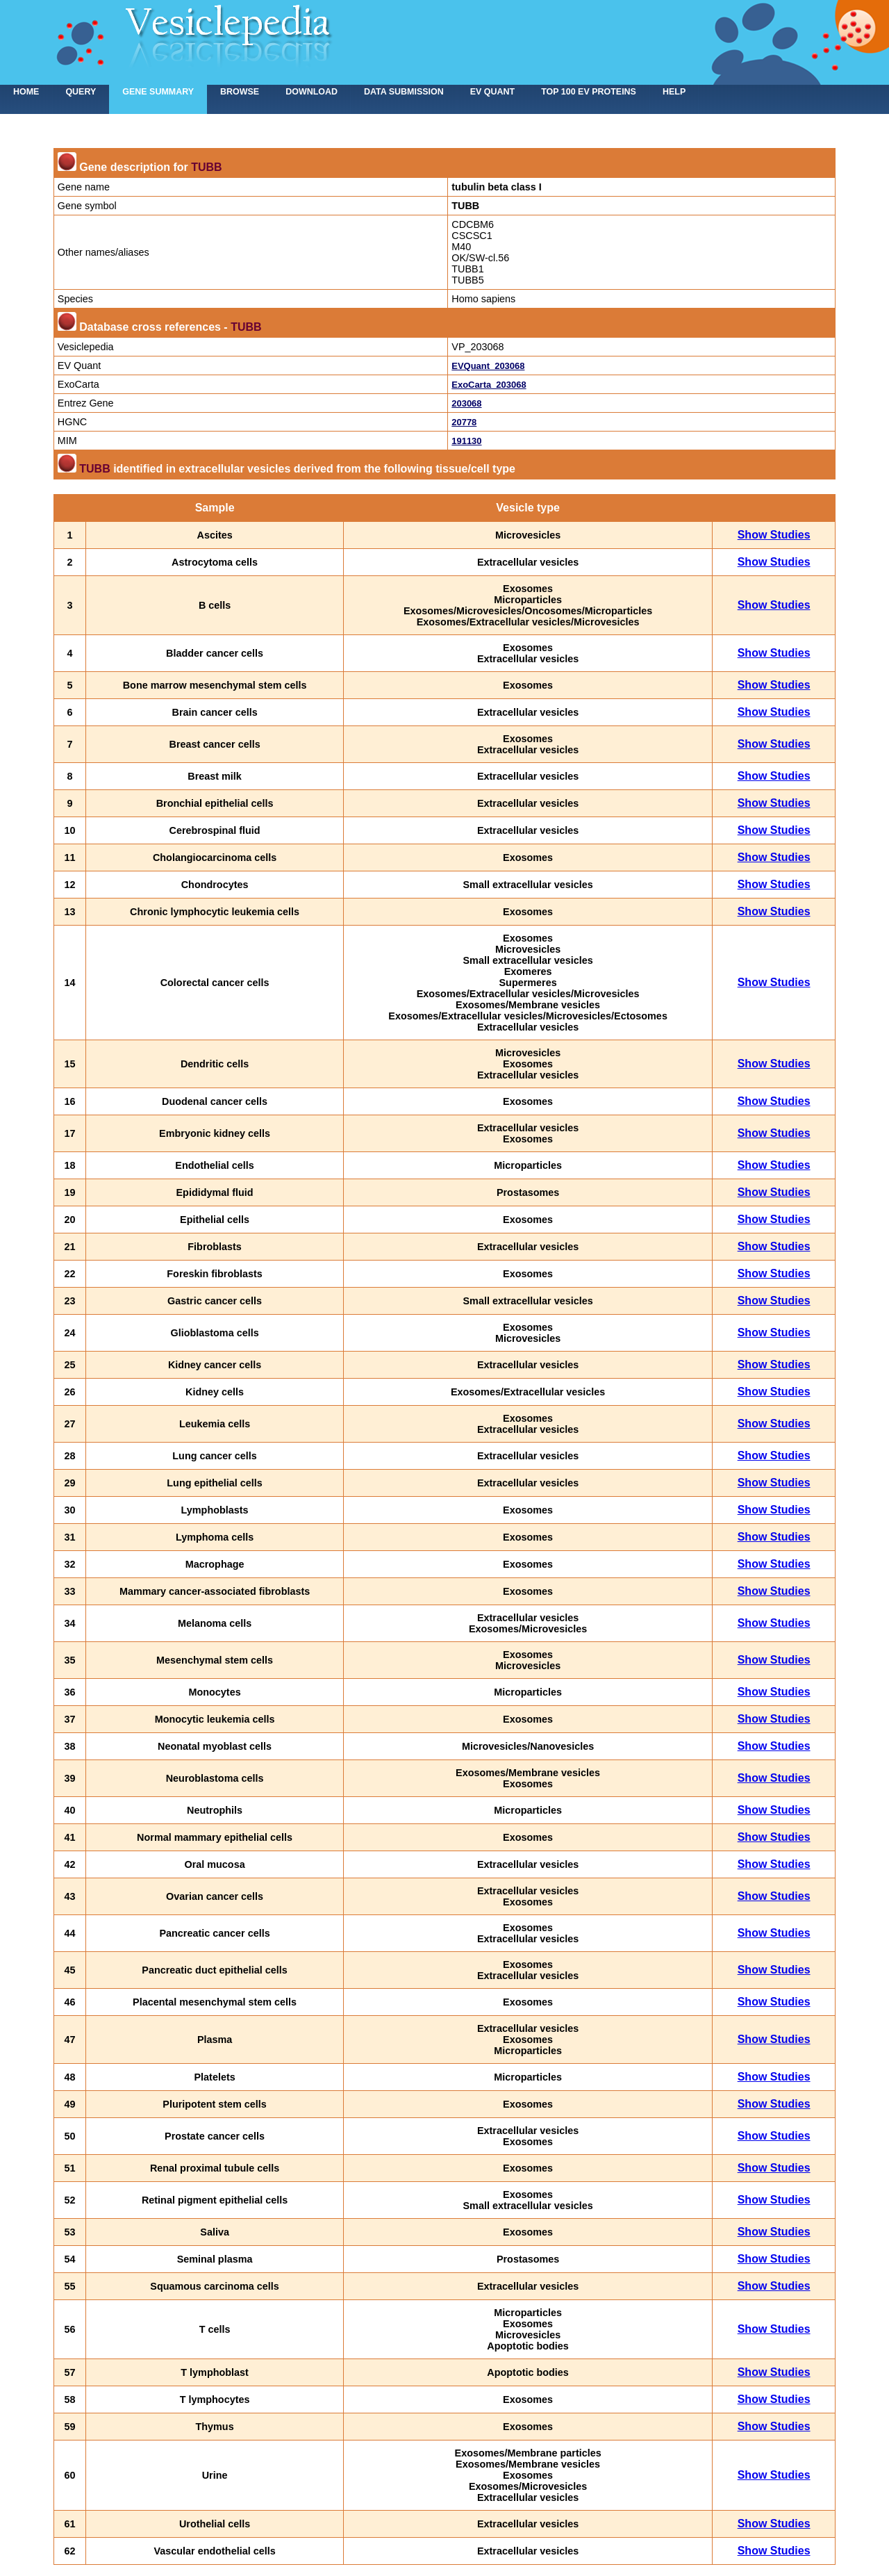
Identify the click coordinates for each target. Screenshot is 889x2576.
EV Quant (492, 92)
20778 (463, 422)
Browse (239, 92)
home (26, 92)
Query (80, 92)
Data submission (404, 92)
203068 (466, 403)
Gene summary (158, 92)
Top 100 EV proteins (588, 92)
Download (311, 92)
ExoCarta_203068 (488, 384)
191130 (466, 441)
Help (674, 92)
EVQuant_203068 (487, 366)
